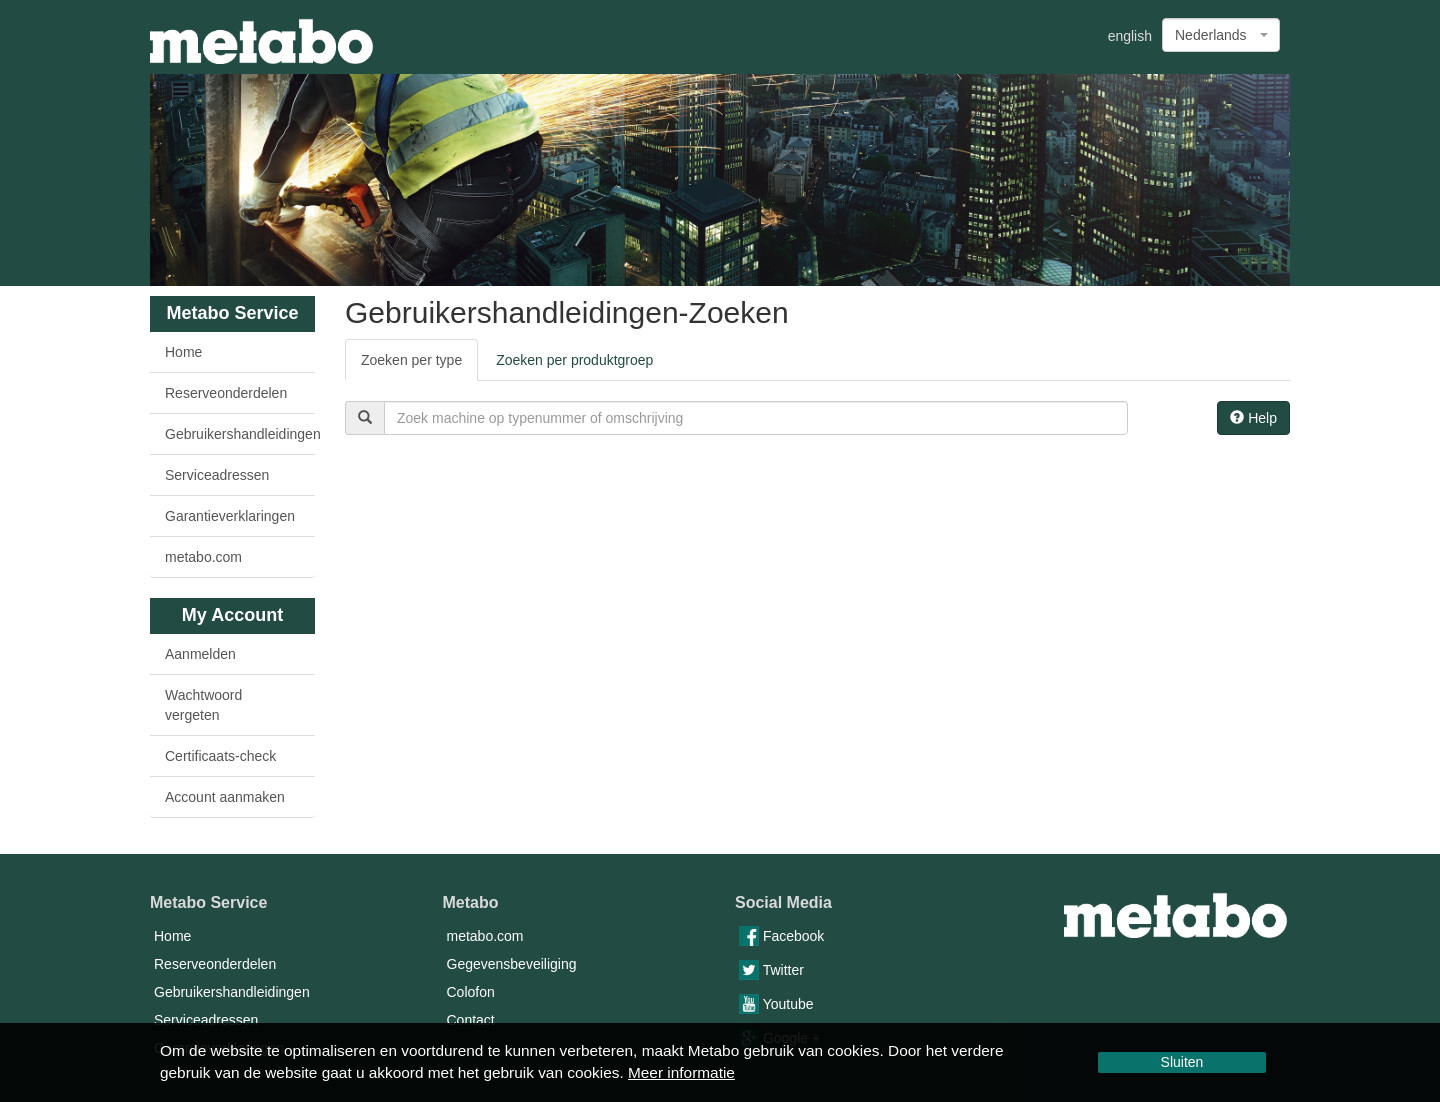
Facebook (781, 936)
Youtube (776, 1004)
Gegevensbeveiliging (512, 964)
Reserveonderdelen (226, 393)
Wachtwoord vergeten (203, 705)
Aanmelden (200, 654)
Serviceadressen (217, 475)
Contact (471, 1020)
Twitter (771, 970)
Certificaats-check (220, 756)
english (1130, 36)
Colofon (471, 992)
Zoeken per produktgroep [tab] (574, 360)
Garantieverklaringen (230, 516)
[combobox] (1221, 35)
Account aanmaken (225, 797)
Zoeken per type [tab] (411, 360)
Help (1253, 418)
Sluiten (1182, 1062)
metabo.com (203, 557)
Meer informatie (681, 1072)
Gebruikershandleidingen (240, 434)
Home (183, 352)
